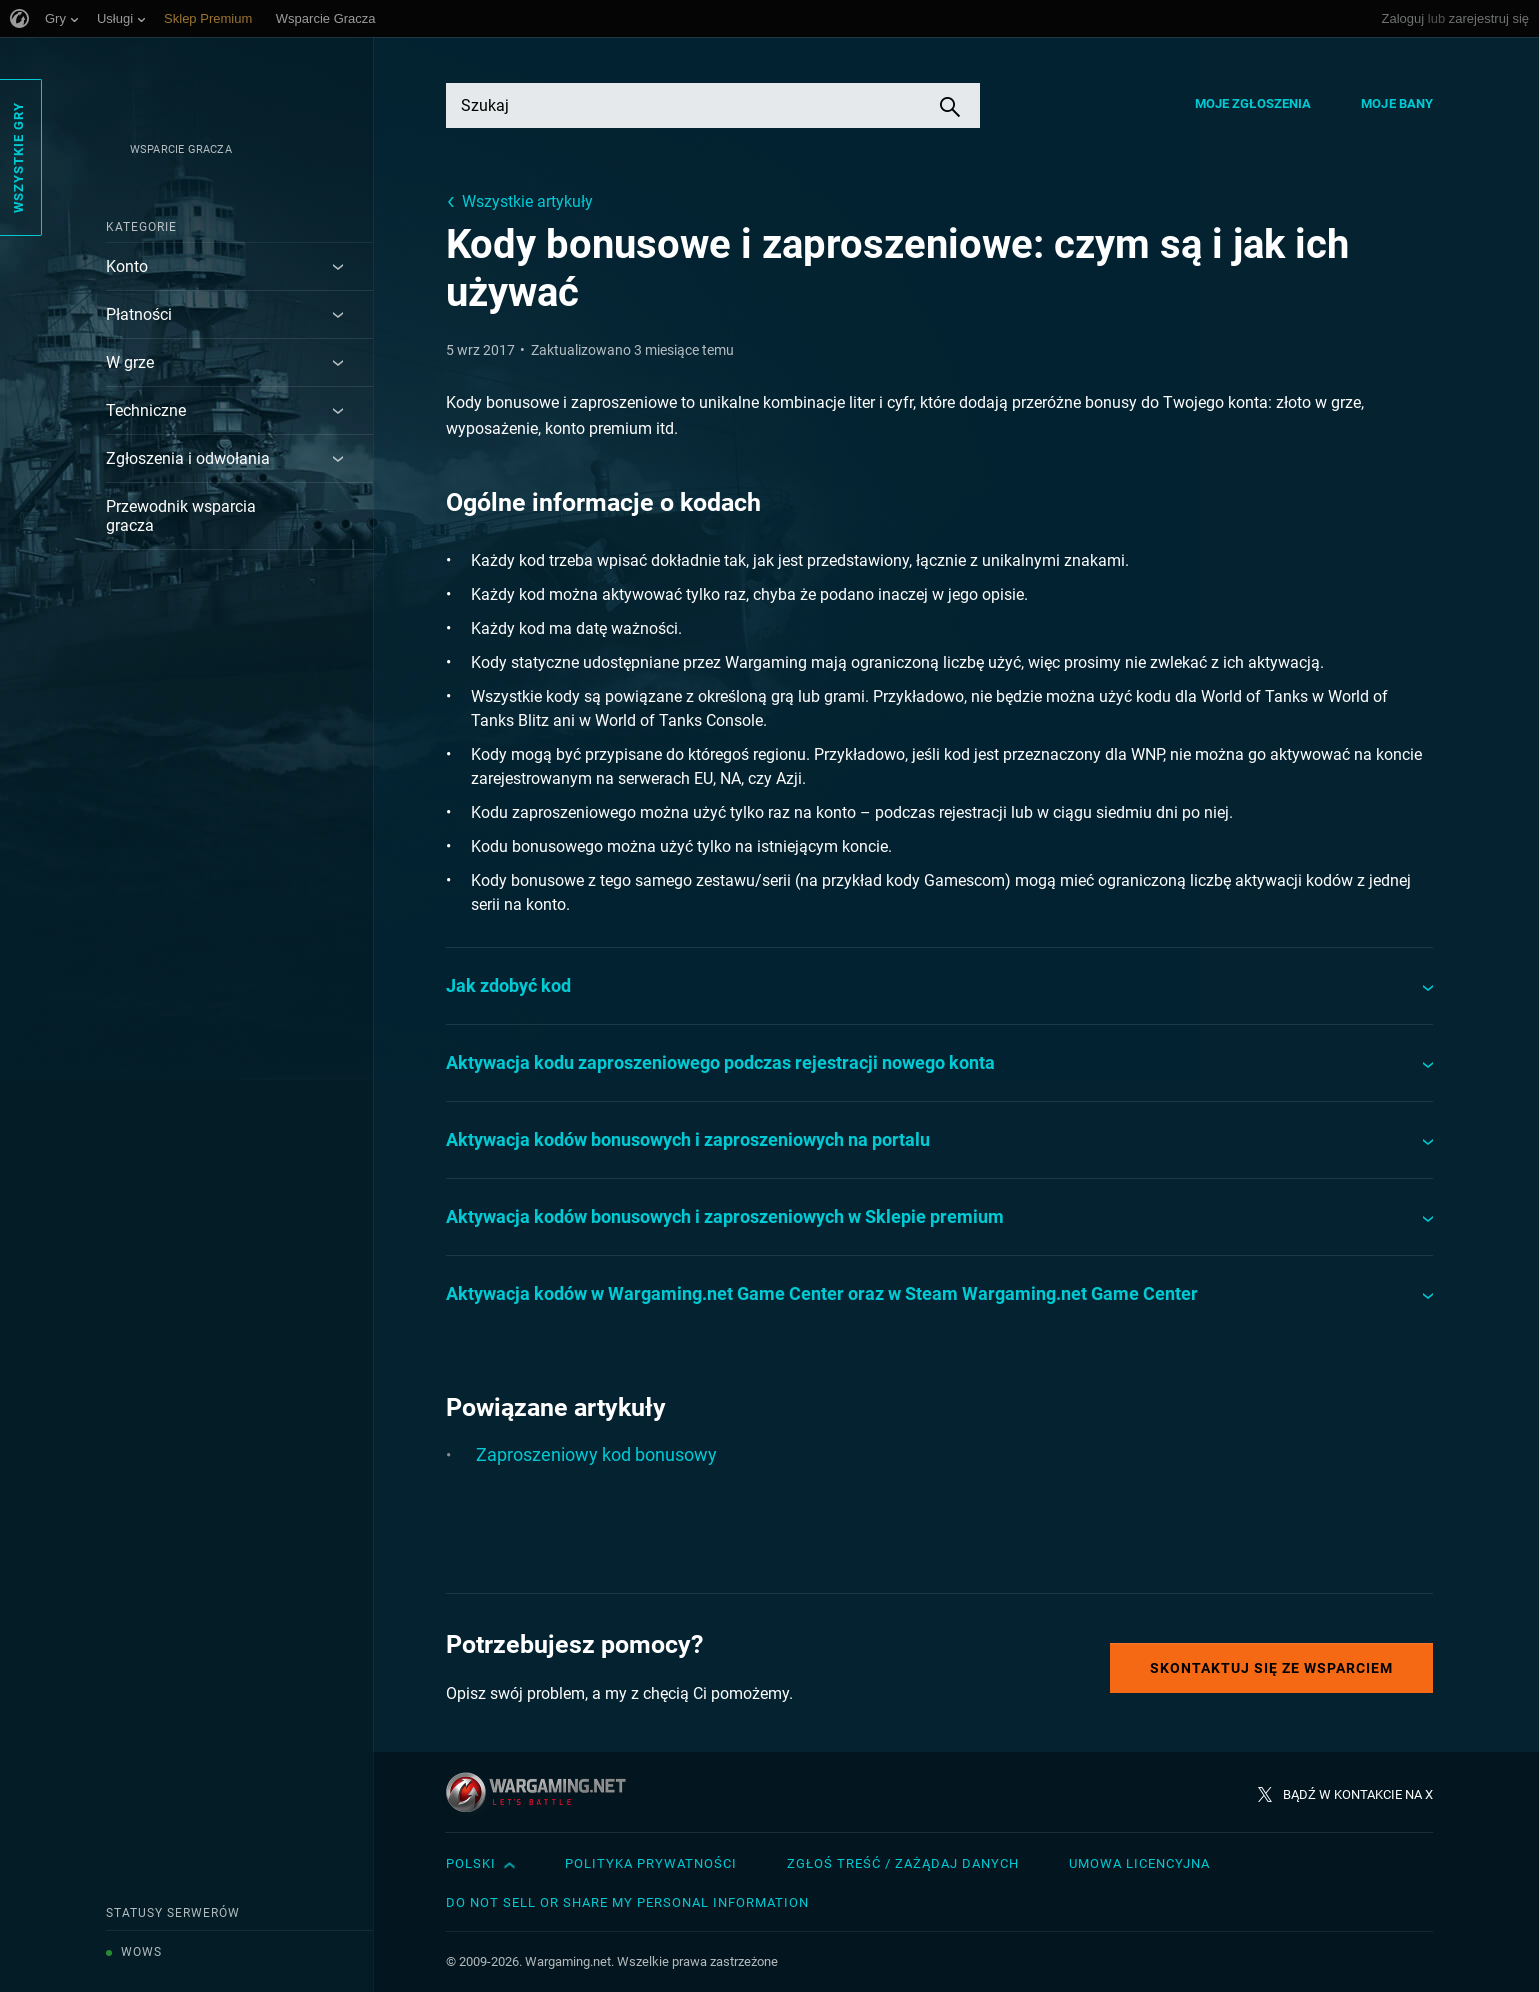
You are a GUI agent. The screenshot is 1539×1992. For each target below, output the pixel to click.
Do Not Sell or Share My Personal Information (627, 1902)
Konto (127, 266)
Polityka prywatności (651, 1863)
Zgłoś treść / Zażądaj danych (903, 1863)
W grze (130, 362)
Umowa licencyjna (1139, 1863)
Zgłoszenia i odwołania (188, 458)
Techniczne (146, 410)
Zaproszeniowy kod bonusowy (596, 1454)
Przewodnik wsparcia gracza (181, 516)
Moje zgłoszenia (1253, 103)
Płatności (139, 314)
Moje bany (1397, 103)
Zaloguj (1403, 18)
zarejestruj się (1489, 18)
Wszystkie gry (18, 157)
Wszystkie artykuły (527, 201)
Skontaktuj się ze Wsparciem (1271, 1668)
